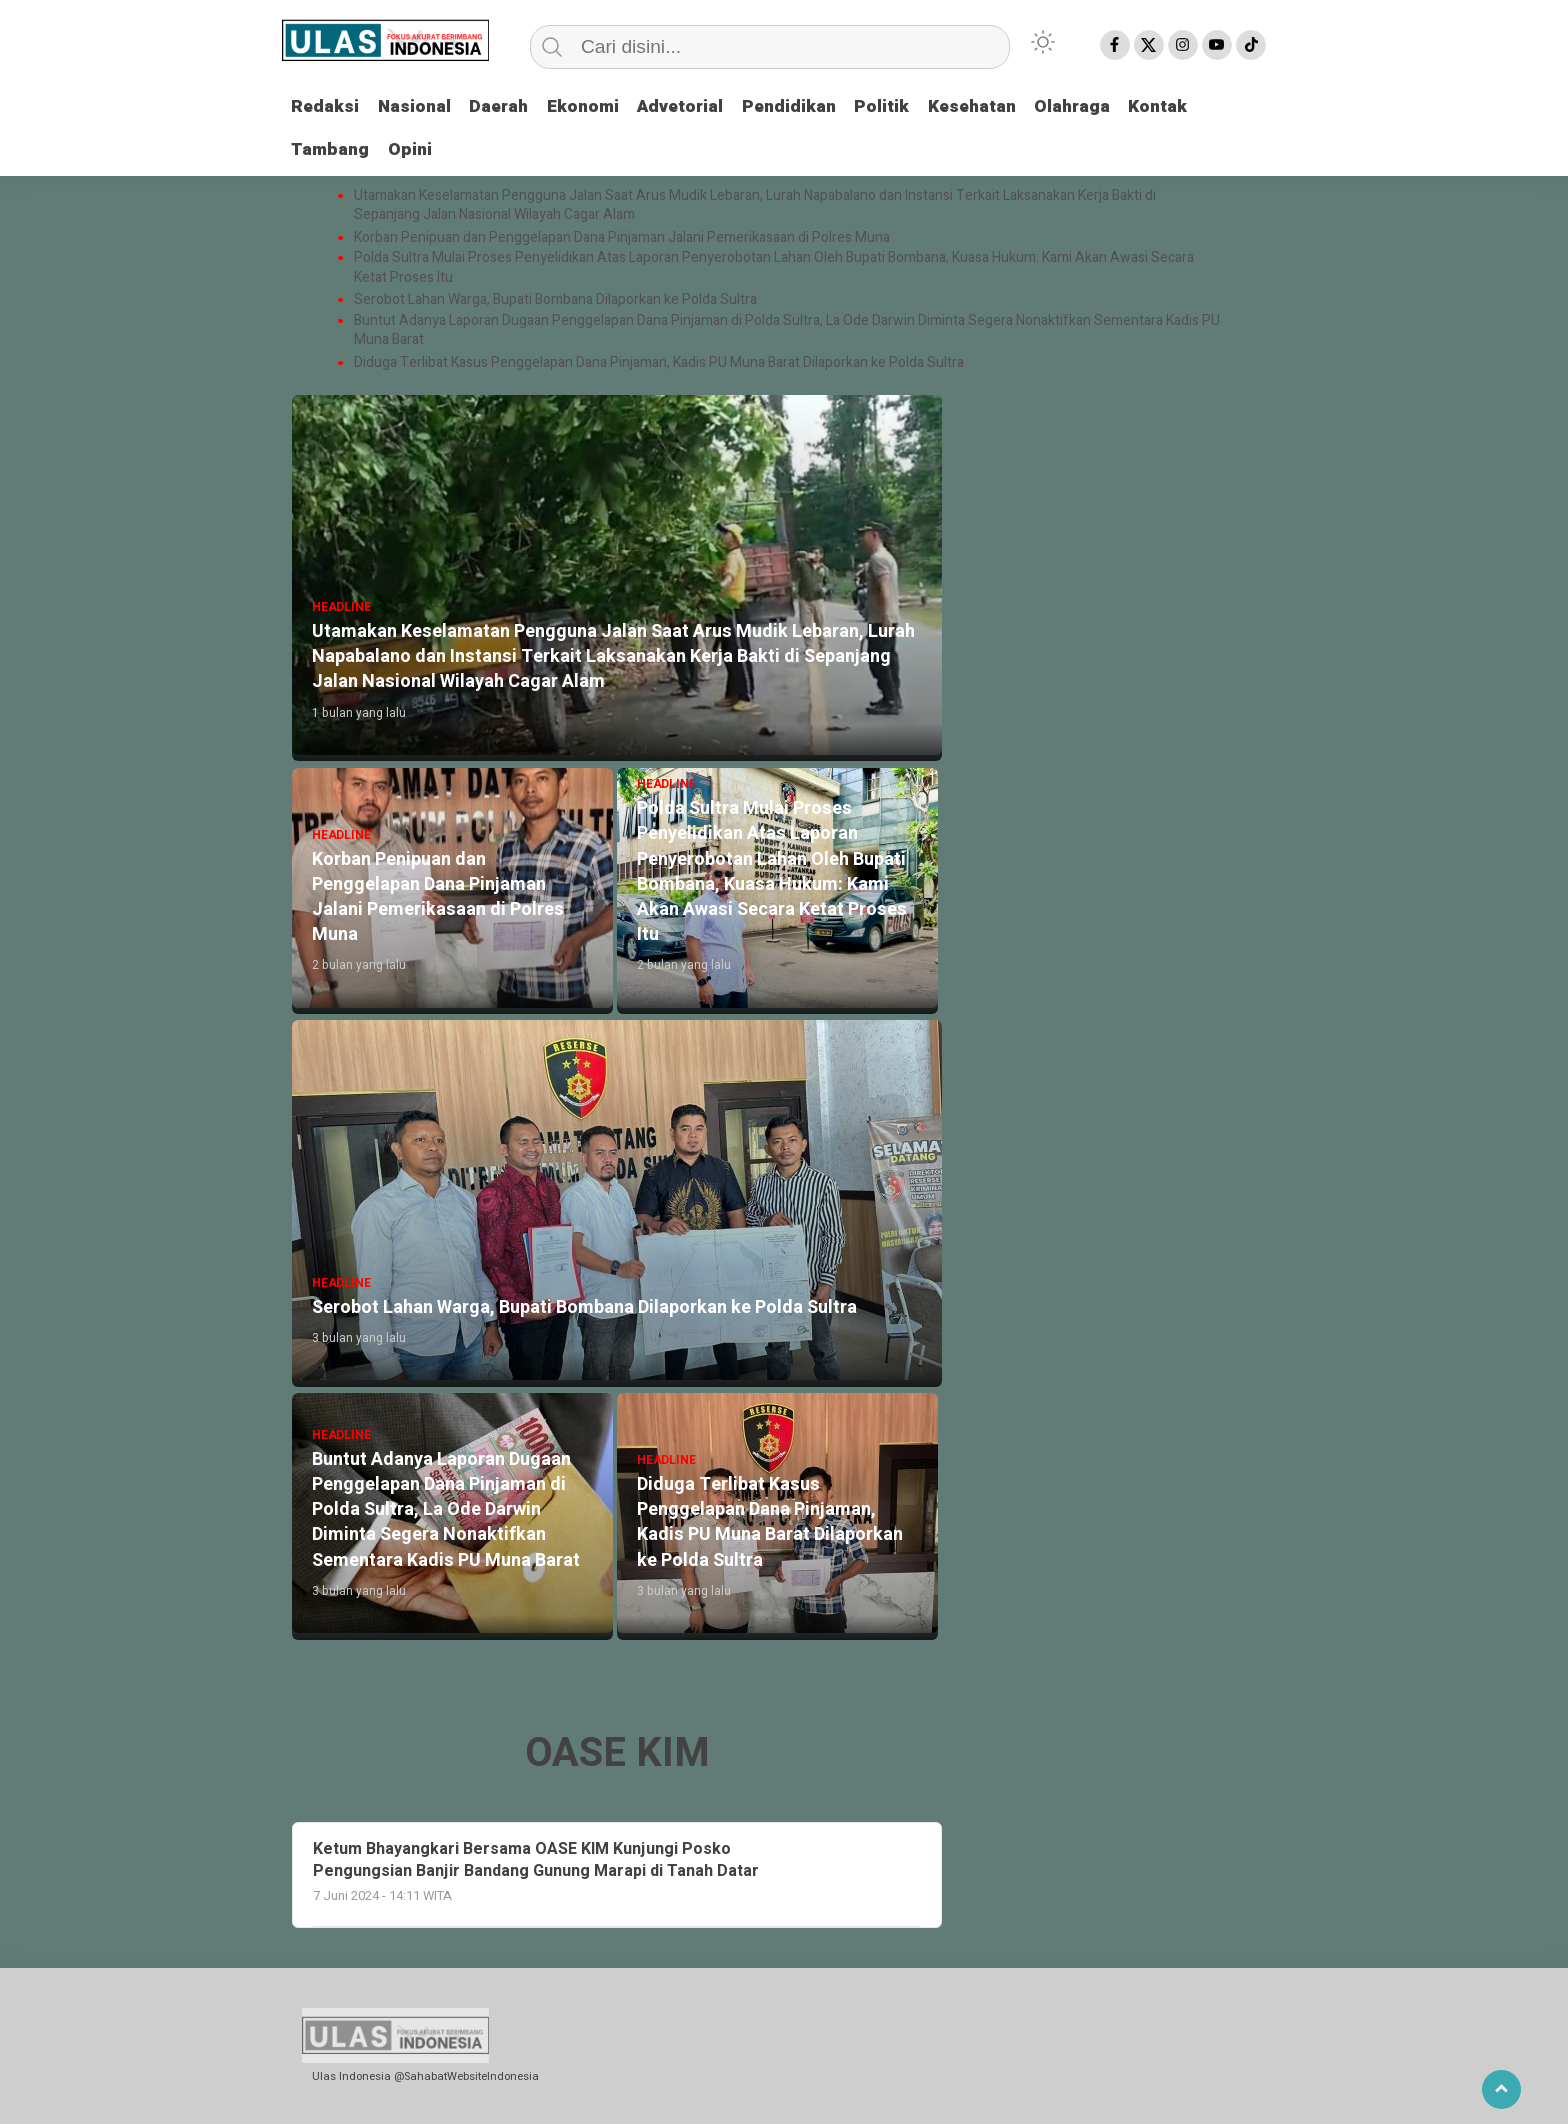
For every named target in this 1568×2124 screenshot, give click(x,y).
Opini (414, 149)
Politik (907, 106)
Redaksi (326, 106)
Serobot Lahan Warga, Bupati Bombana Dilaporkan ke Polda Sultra (557, 300)
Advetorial (698, 106)
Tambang (332, 149)
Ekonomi (595, 106)
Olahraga (1106, 106)
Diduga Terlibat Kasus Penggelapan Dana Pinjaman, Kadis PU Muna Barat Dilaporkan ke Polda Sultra (659, 362)
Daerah (507, 106)
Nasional (418, 106)
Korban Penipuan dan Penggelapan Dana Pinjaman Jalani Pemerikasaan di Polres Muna (622, 237)
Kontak (1195, 106)
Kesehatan (1001, 106)
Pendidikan (811, 106)
